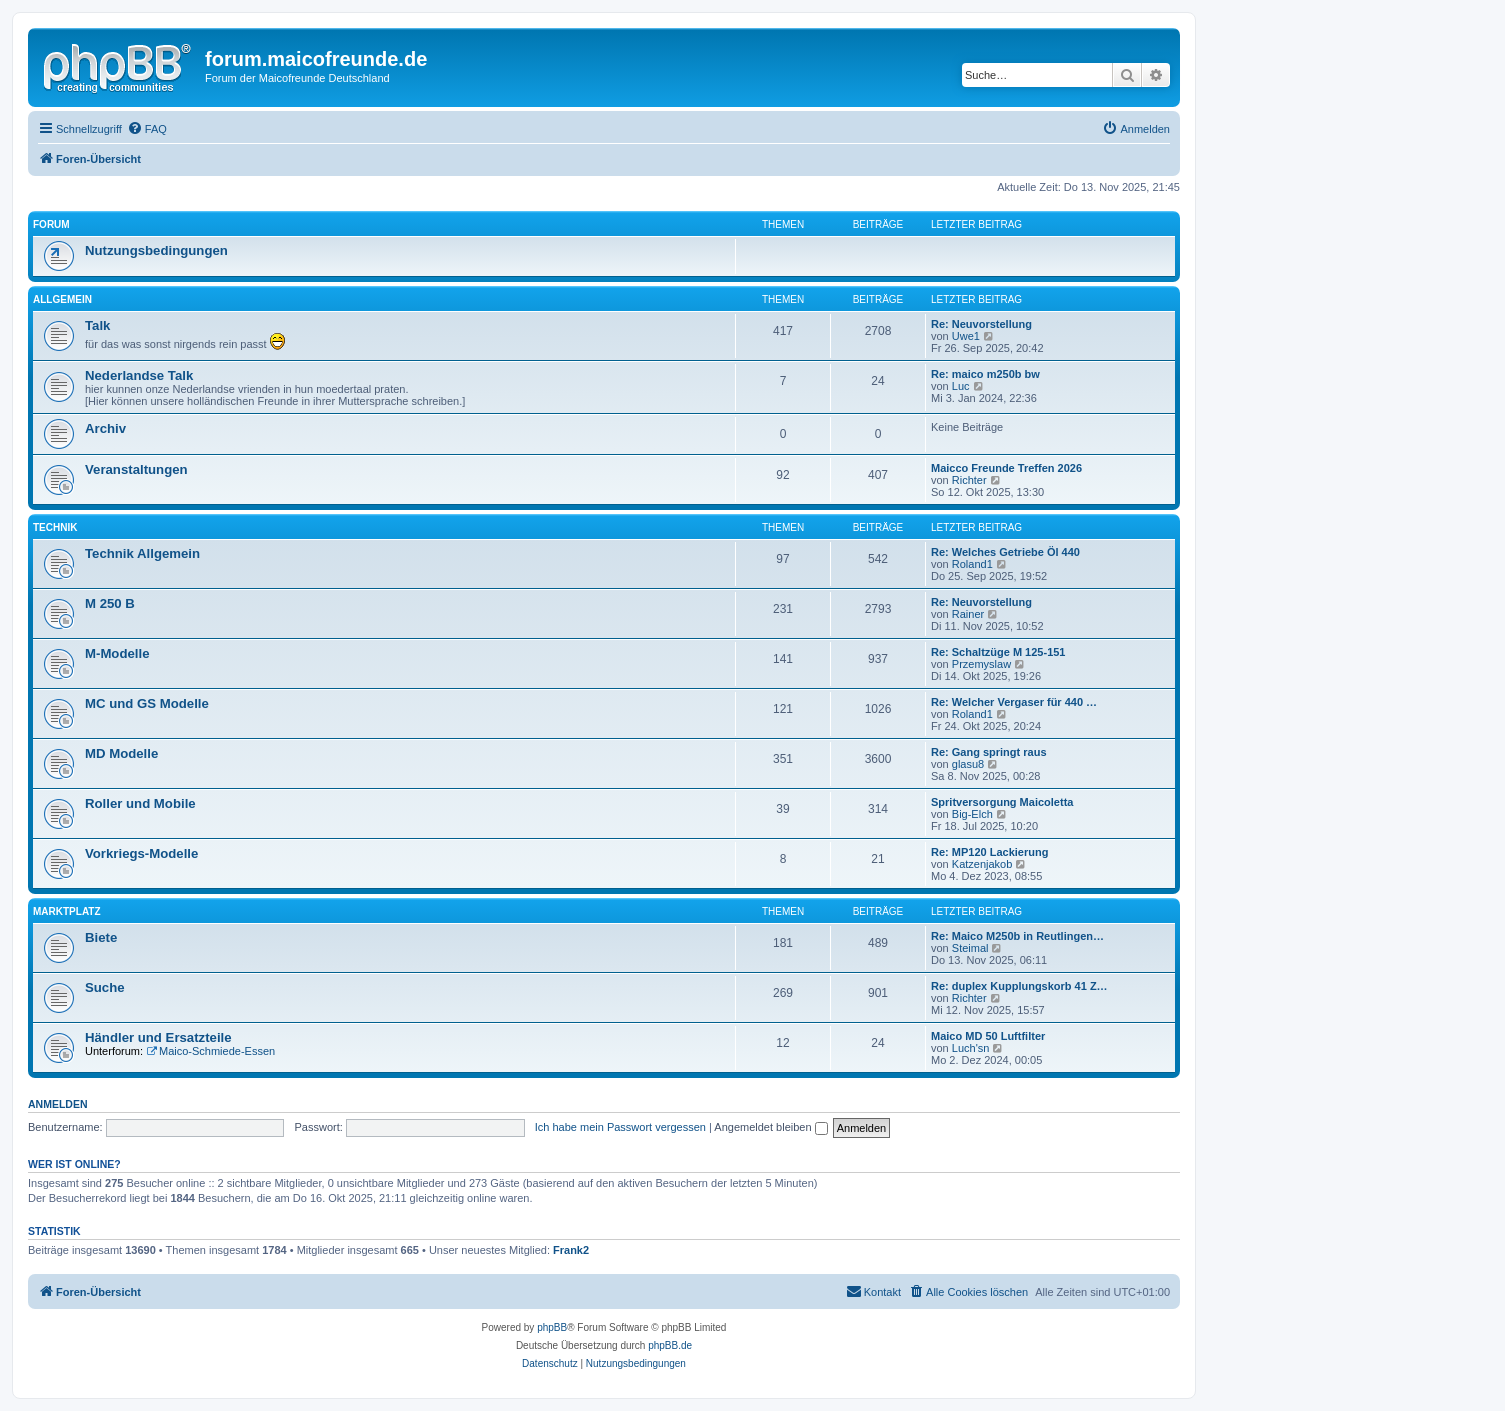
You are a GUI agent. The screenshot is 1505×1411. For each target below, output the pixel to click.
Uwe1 (966, 336)
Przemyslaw (981, 664)
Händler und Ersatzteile (158, 1037)
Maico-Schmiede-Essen (210, 1051)
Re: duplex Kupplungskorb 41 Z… (1019, 986)
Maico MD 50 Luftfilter (988, 1036)
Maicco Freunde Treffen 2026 (1006, 468)
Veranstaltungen (136, 469)
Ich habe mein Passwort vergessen (620, 1127)
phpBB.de (670, 1345)
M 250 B (110, 603)
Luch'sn (971, 1048)
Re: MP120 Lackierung (989, 852)
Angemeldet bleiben (770, 1127)
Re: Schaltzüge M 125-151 (998, 652)
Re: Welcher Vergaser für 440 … (1014, 702)
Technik (55, 527)
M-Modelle (117, 653)
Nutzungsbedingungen (156, 250)
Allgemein (62, 299)
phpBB (552, 1327)
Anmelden (58, 1104)
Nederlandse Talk (139, 375)
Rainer (968, 614)
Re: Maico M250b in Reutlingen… (1017, 936)
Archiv (105, 428)
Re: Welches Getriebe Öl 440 (1005, 552)
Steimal (970, 948)
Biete (101, 937)
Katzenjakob (982, 864)
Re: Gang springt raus (989, 752)
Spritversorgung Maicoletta (1002, 802)
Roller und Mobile (140, 803)
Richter (969, 480)
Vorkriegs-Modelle (141, 853)
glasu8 (968, 764)
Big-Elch (972, 814)
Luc (961, 386)
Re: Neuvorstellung (981, 324)
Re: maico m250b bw (985, 374)
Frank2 (571, 1250)
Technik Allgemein (142, 553)
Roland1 (972, 564)
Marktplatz (67, 911)
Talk (97, 325)
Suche (105, 987)
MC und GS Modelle (147, 703)
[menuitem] (147, 129)
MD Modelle (121, 753)
